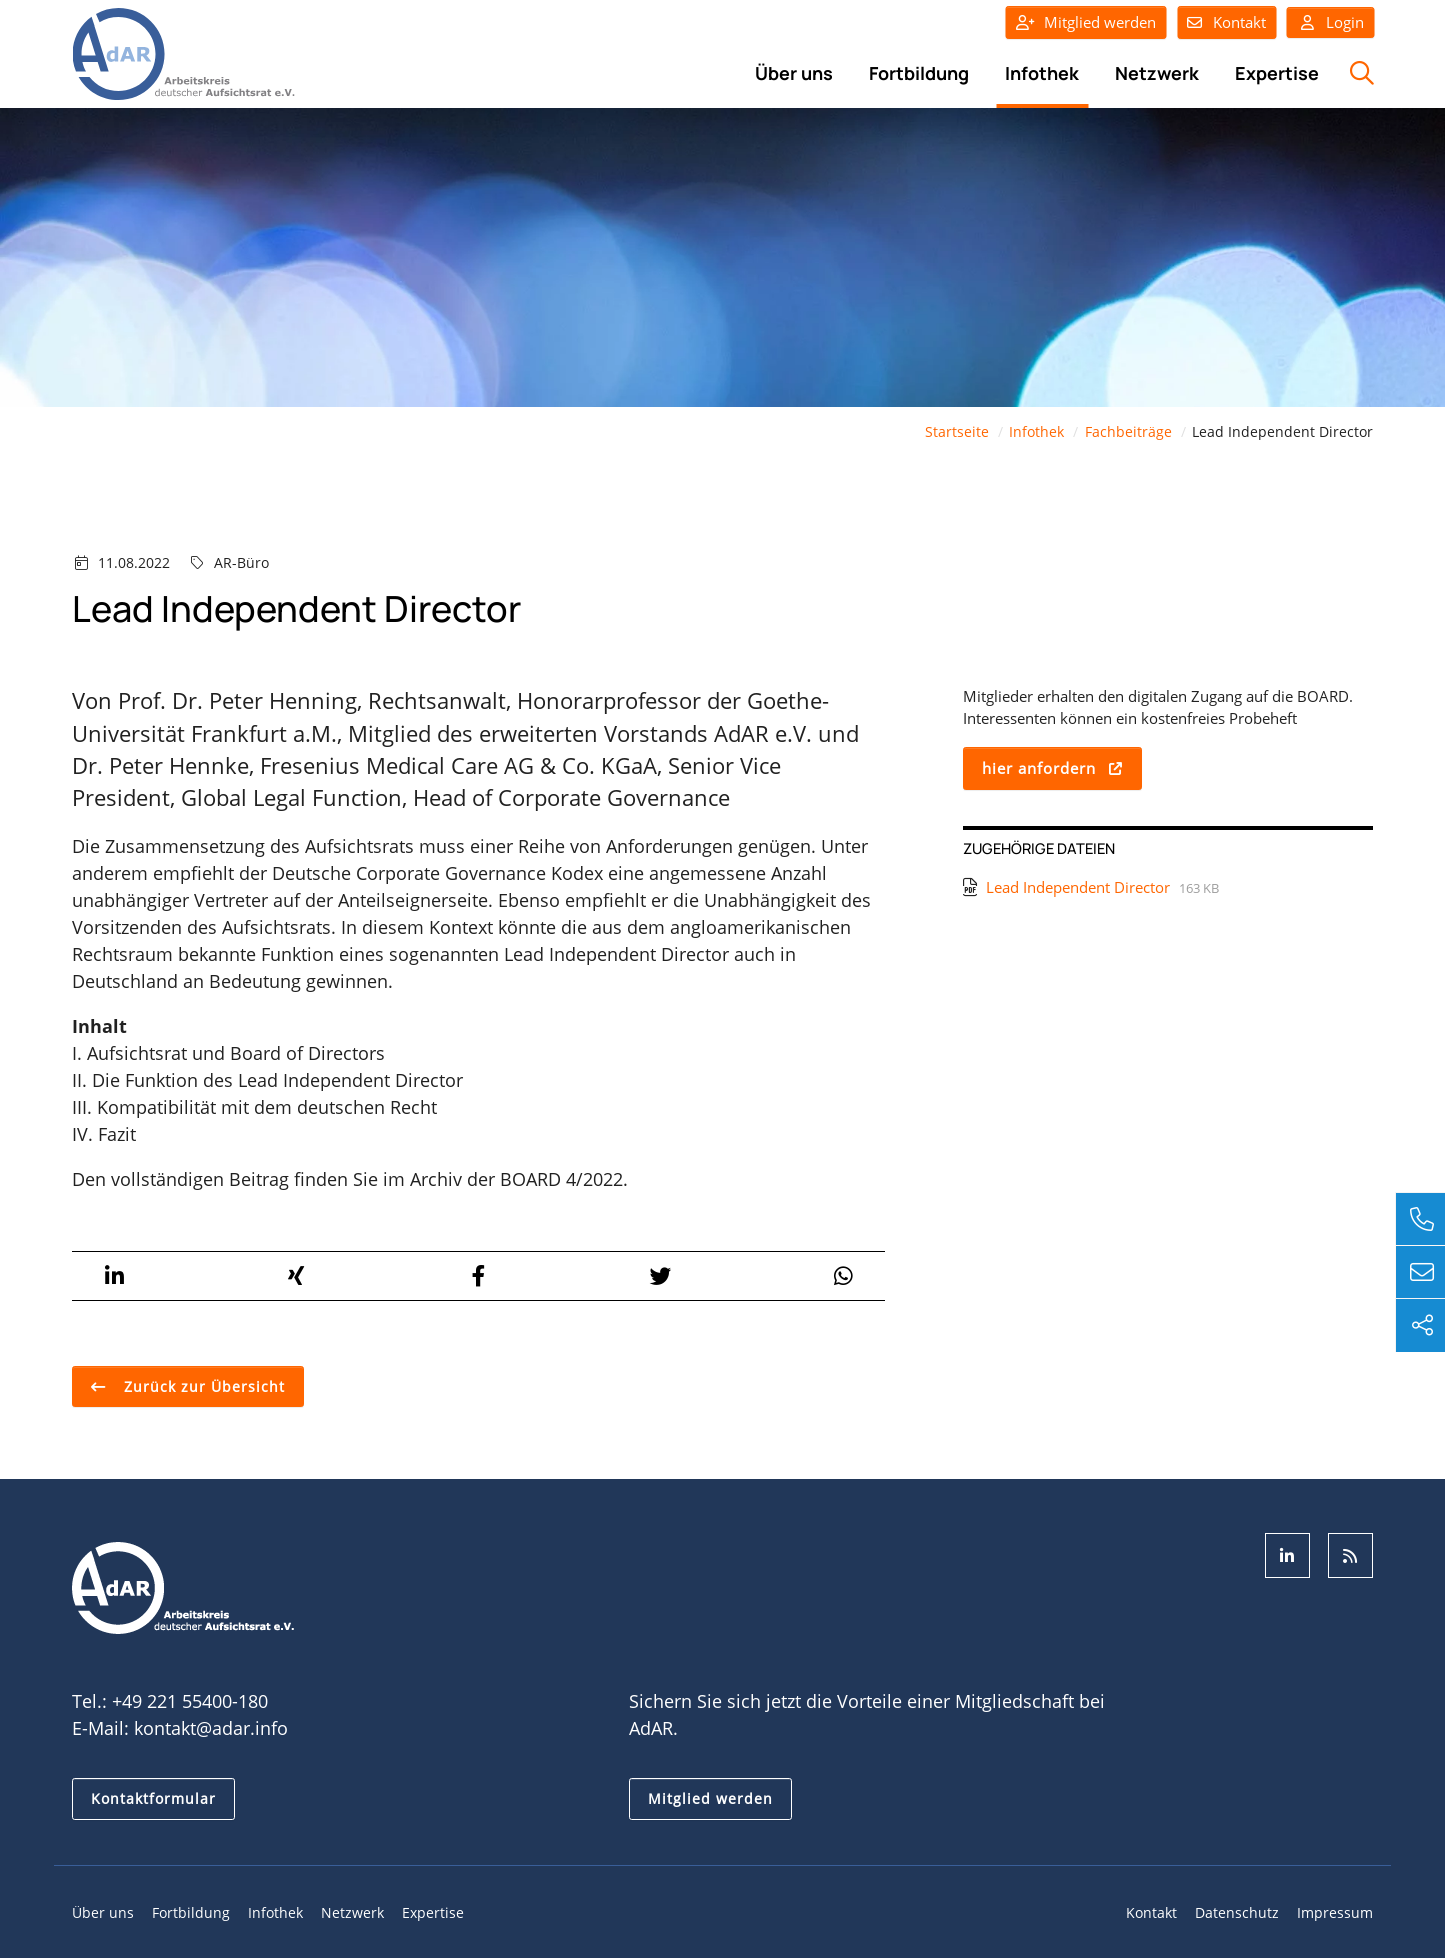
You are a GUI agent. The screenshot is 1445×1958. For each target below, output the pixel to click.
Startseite (957, 432)
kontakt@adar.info (211, 1729)
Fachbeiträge (1128, 432)
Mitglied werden (1100, 22)
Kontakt (1239, 22)
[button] (114, 1277)
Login (1330, 23)
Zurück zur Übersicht (202, 1386)
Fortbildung (919, 73)
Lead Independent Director (1078, 887)
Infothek (1042, 73)
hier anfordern (1039, 769)
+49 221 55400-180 (190, 1702)
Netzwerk (1157, 73)
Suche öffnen (1359, 84)
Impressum (1335, 1913)
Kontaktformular (153, 1799)
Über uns (794, 73)
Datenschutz (1237, 1913)
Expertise (1277, 73)
